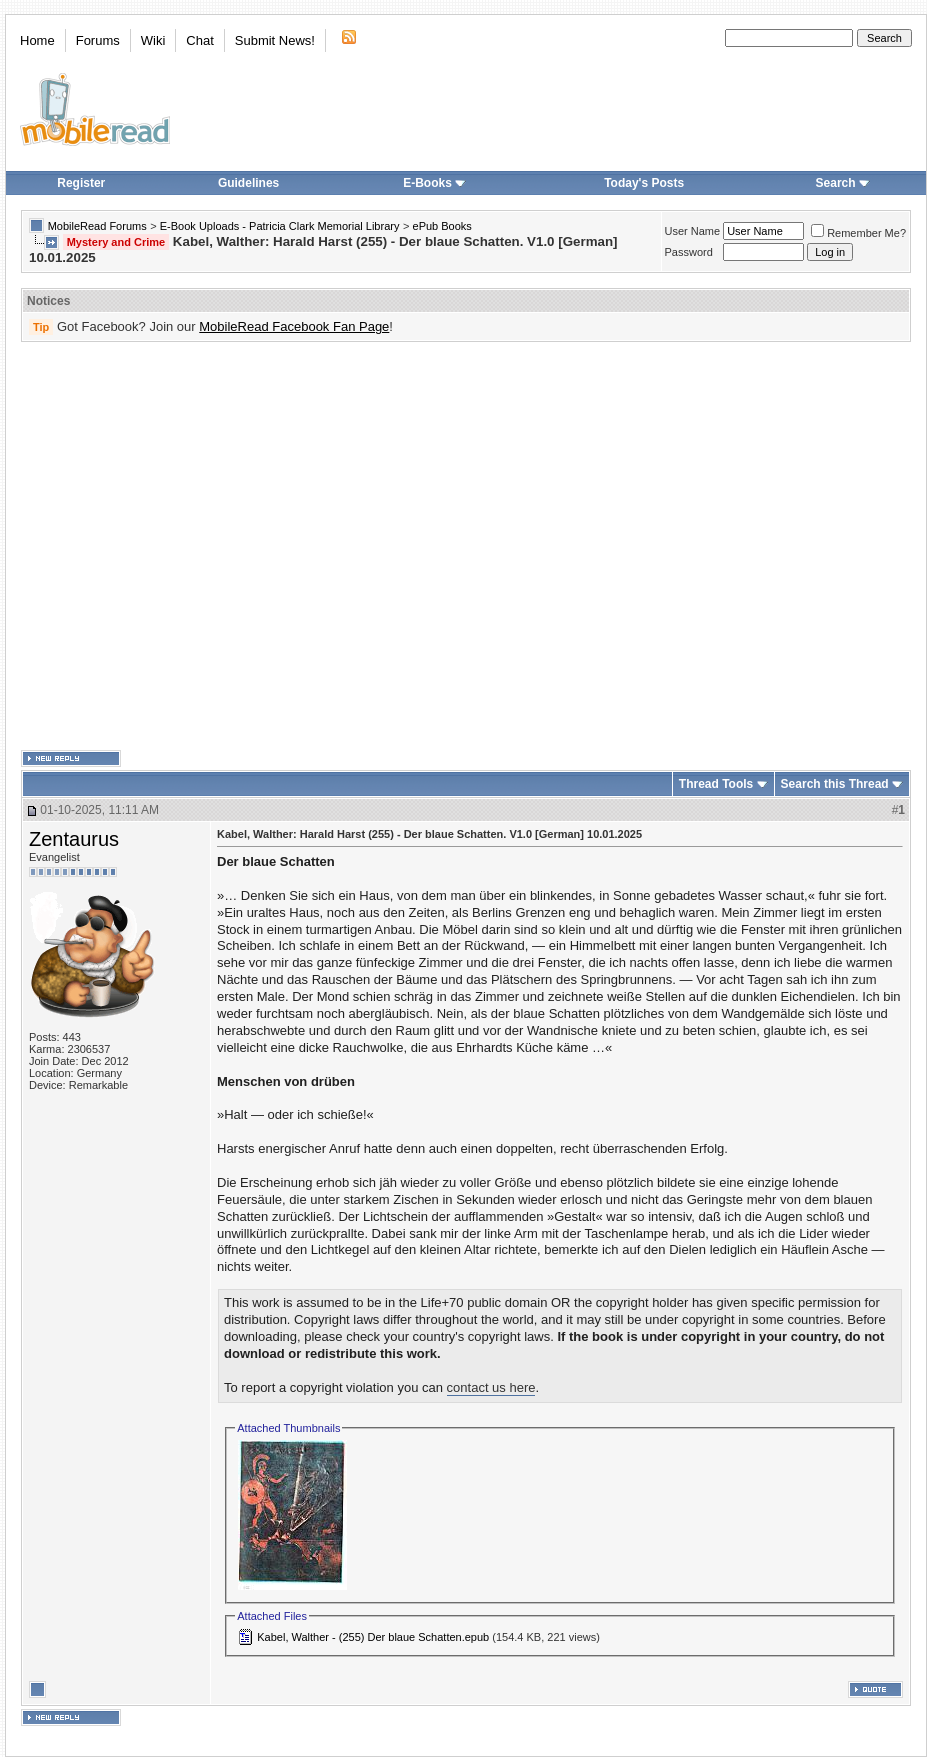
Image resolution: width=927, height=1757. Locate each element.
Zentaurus (74, 839)
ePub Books (442, 226)
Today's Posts (644, 183)
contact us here (491, 1387)
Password (689, 252)
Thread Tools (716, 784)
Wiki (153, 40)
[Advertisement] (187, 546)
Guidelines (248, 183)
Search (843, 183)
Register (81, 183)
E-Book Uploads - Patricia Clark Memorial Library (280, 226)
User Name (693, 231)
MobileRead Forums (97, 226)
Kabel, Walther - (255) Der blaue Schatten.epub (373, 1637)
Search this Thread (835, 784)
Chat (199, 40)
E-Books (434, 183)
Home (37, 40)
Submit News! (275, 40)
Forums (98, 40)
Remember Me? (858, 233)
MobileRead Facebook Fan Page (294, 326)
